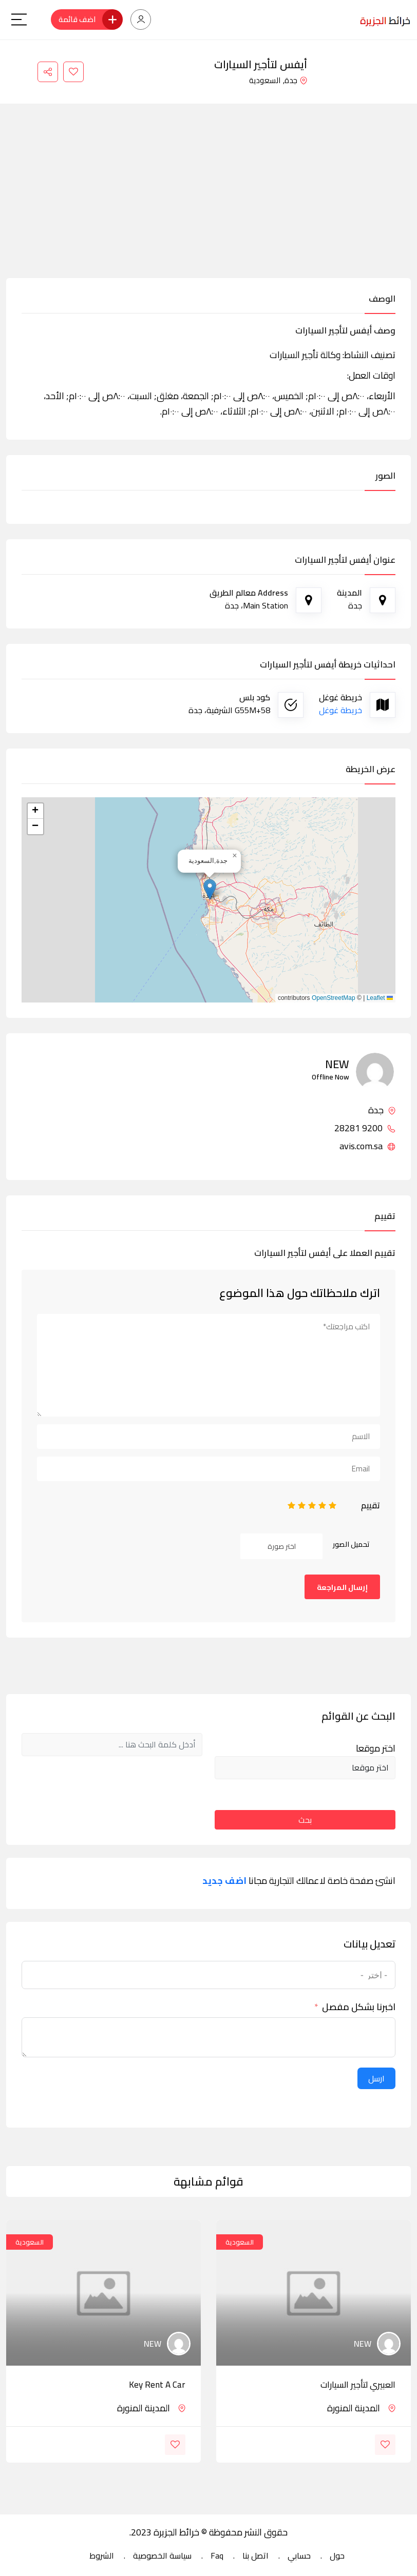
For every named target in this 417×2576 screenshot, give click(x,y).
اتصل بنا (255, 2555)
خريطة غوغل (340, 710)
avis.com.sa (367, 1146)
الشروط (101, 2555)
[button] (209, 889)
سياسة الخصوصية (162, 2555)
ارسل (376, 2078)
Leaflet (380, 997)
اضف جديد (224, 1881)
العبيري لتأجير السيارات (357, 2384)
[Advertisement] (208, 201)
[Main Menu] (19, 19)
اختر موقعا (375, 1748)
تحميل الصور (351, 1544)
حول (337, 2555)
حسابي (299, 2555)
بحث (305, 1819)
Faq (217, 2555)
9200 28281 (364, 1128)
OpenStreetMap (333, 997)
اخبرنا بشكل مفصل (358, 2007)
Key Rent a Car (157, 2384)
